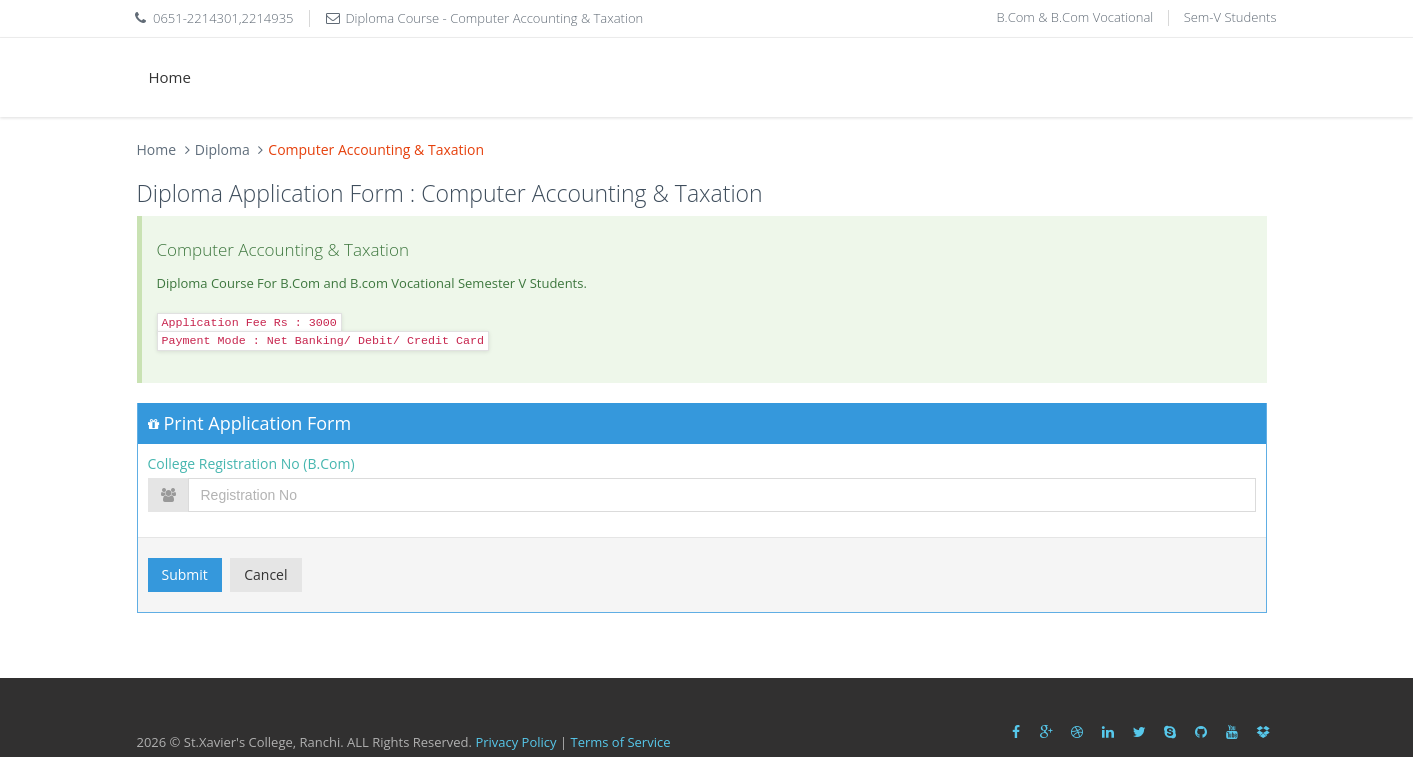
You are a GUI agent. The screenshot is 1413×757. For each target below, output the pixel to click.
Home (170, 77)
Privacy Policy (515, 742)
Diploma (222, 149)
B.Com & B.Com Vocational (1074, 17)
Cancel (265, 574)
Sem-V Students (1230, 17)
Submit (185, 574)
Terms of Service (620, 742)
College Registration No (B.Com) (251, 463)
